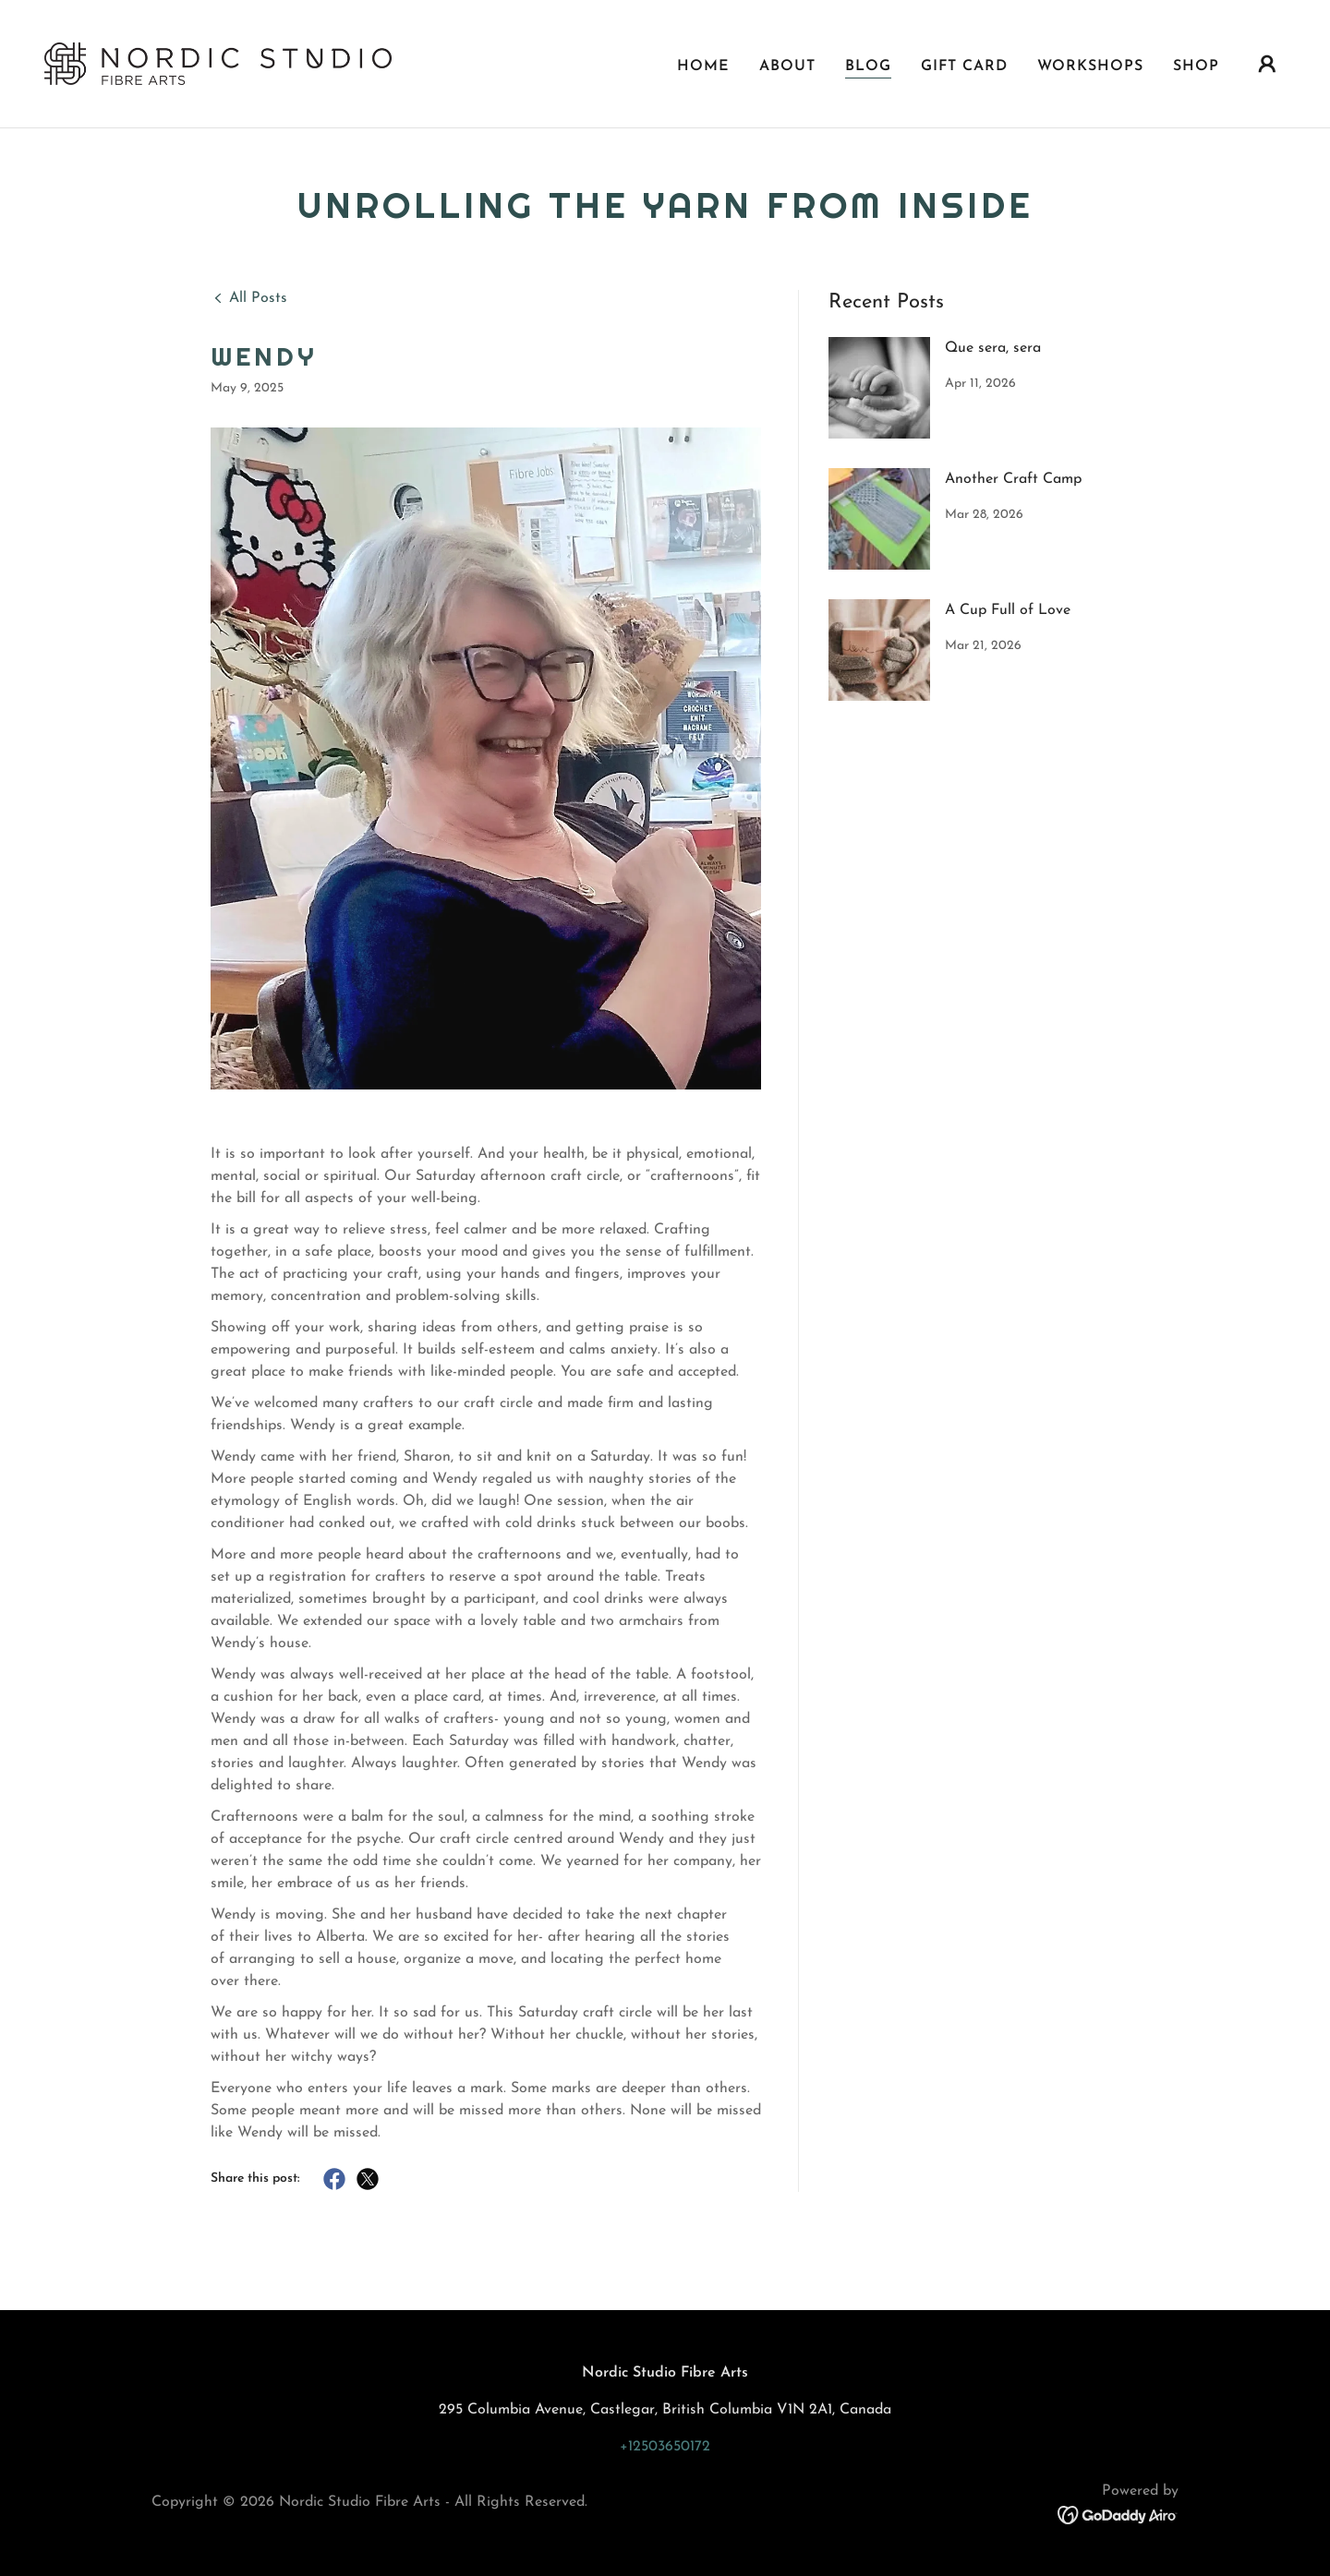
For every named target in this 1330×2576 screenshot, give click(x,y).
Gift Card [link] (964, 63)
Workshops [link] (1090, 63)
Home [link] (703, 63)
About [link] (787, 63)
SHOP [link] (1196, 63)
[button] (1267, 61)
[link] (218, 61)
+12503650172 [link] (665, 2446)
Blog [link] (868, 63)
